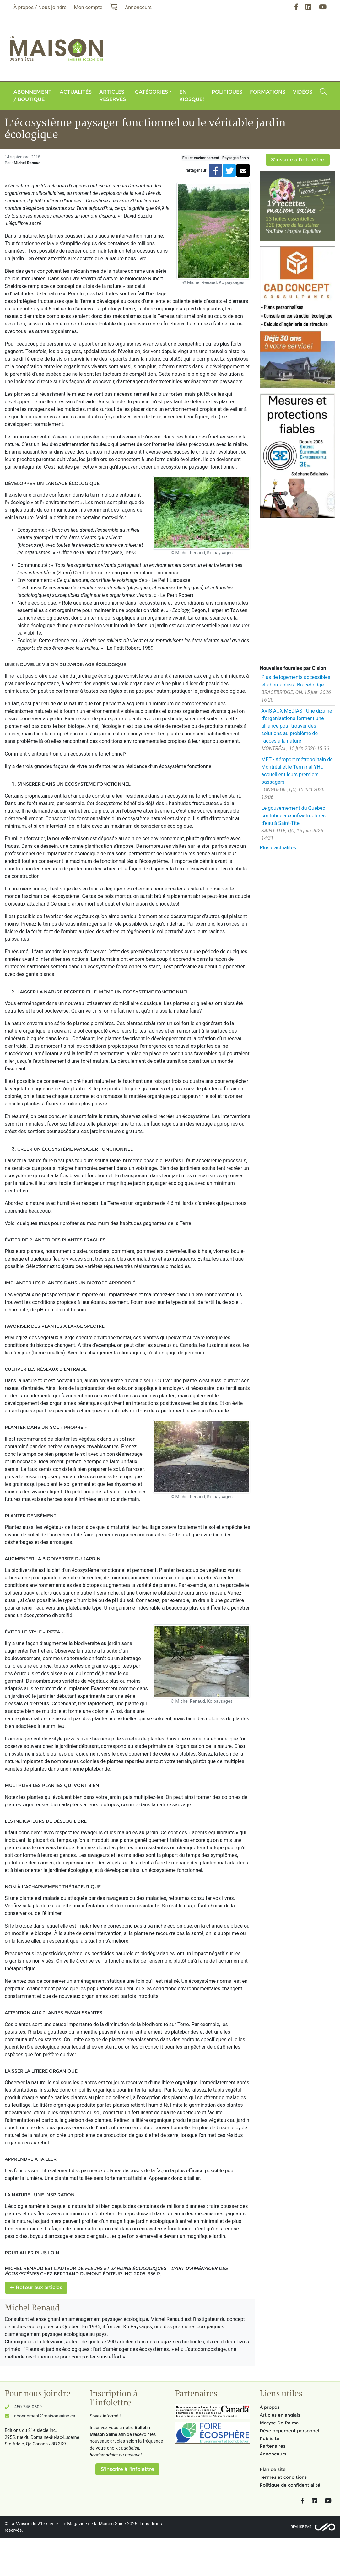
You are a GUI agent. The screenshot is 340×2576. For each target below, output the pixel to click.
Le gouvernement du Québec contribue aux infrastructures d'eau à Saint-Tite (293, 815)
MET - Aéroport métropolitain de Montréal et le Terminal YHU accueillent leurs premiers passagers (296, 770)
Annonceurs (273, 2454)
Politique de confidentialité (290, 2485)
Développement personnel (289, 2430)
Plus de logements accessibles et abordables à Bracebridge (295, 681)
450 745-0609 (28, 2407)
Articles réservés (112, 95)
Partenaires (272, 2446)
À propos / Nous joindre (40, 7)
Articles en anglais (280, 2415)
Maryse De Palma (279, 2423)
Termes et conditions (283, 2477)
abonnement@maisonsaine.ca (44, 2416)
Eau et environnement (200, 158)
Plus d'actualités (278, 848)
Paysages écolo (235, 158)
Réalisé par (301, 2527)
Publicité (269, 2438)
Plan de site (273, 2469)
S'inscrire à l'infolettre (297, 160)
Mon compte (88, 7)
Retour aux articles (36, 2287)
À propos (269, 2407)
